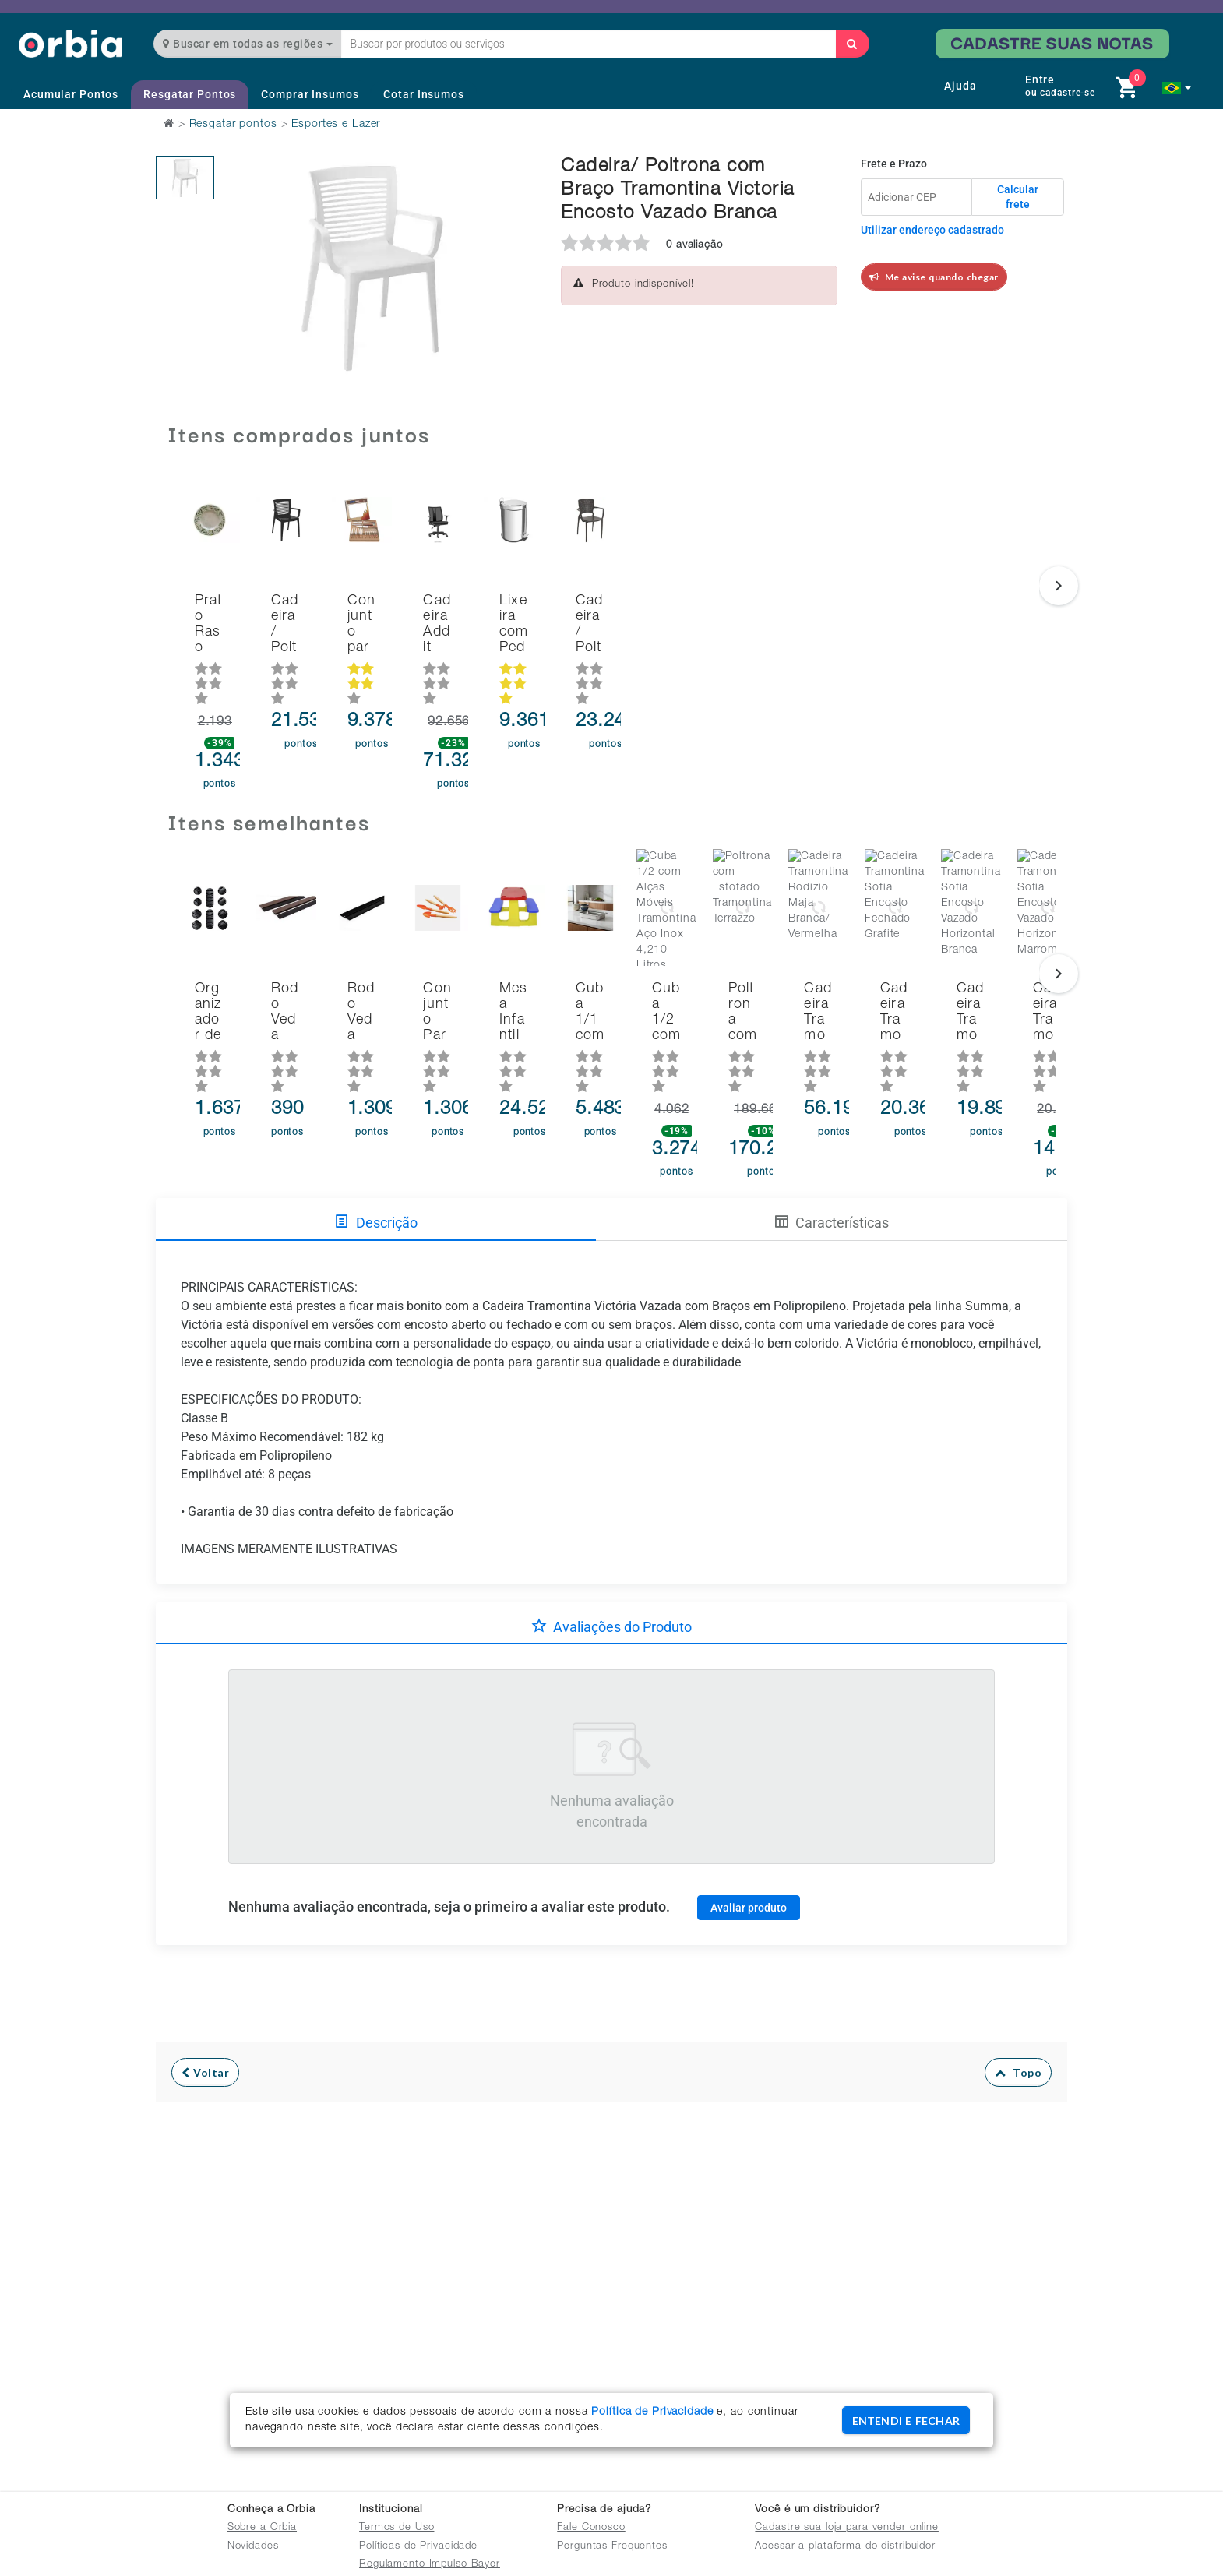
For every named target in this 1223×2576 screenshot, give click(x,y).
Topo (1018, 2004)
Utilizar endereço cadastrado (932, 230)
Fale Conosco (591, 2528)
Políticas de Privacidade (418, 2547)
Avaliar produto (748, 1839)
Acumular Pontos (70, 94)
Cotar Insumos (423, 94)
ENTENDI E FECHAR (906, 2420)
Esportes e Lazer (335, 124)
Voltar (205, 2004)
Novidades (253, 2547)
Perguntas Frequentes (612, 2547)
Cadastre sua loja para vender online (847, 2528)
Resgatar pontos (233, 124)
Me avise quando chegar (934, 277)
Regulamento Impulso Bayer (429, 2565)
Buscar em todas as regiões (248, 43)
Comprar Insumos (309, 94)
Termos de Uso (396, 2528)
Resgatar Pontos (189, 94)
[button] (1176, 88)
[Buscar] (852, 44)
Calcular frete (1017, 197)
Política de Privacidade (652, 2412)
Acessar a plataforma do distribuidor (845, 2547)
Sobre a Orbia (262, 2528)
